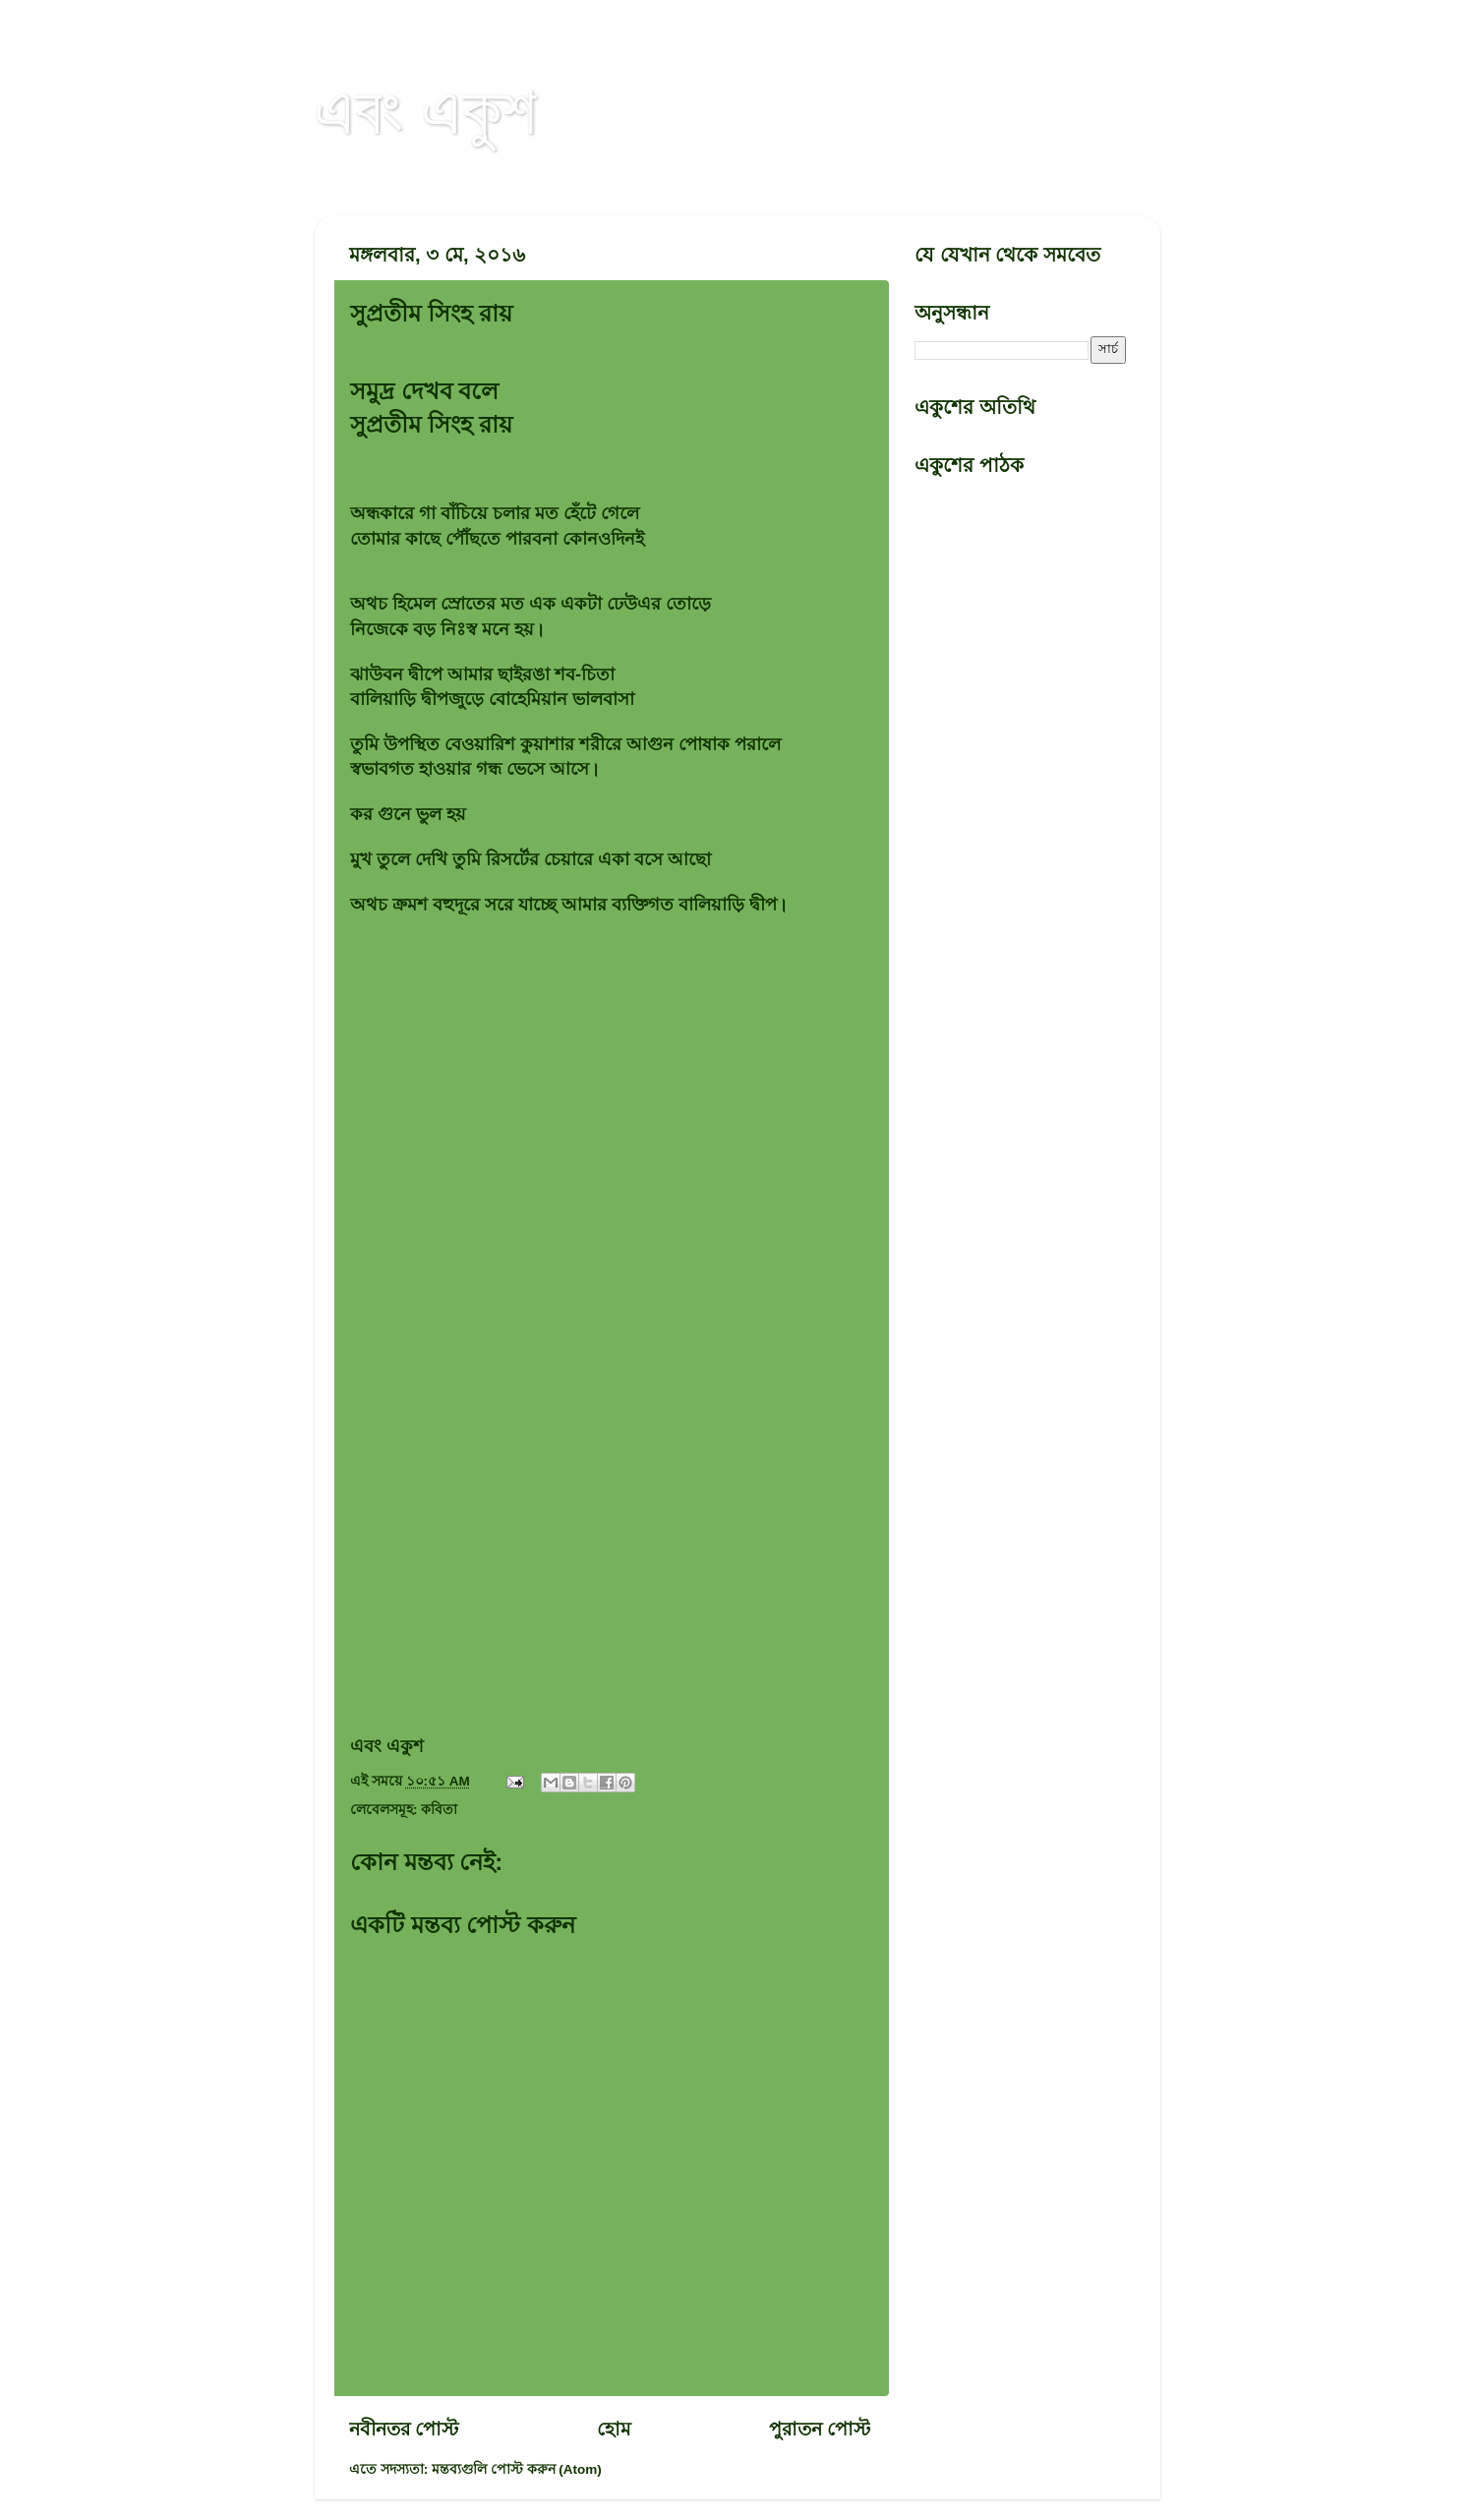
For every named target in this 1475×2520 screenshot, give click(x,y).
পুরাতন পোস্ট (819, 2429)
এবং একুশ (426, 110)
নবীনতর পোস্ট (403, 2429)
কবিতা (439, 1809)
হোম (614, 2429)
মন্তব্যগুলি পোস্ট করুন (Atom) (517, 2469)
